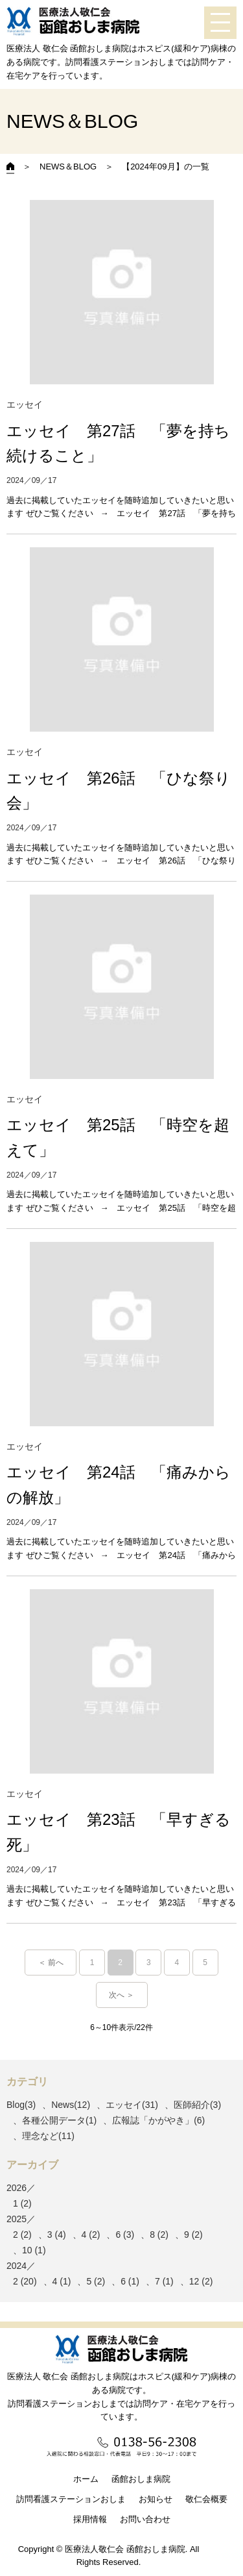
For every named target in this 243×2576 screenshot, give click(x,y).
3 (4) (56, 2234)
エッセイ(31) (132, 2104)
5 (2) (95, 2281)
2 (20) (25, 2281)
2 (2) (22, 2234)
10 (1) (34, 2250)
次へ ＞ (121, 1995)
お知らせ (155, 2499)
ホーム (85, 2479)
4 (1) (61, 2281)
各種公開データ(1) (59, 2120)
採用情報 (90, 2519)
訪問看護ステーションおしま (71, 2499)
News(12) (70, 2104)
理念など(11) (48, 2136)
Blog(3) (21, 2104)
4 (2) (91, 2234)
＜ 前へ (51, 1962)
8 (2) (159, 2234)
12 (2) (201, 2281)
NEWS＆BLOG (68, 166)
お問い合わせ (145, 2519)
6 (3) (124, 2234)
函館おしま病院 (140, 2479)
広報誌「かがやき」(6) (158, 2120)
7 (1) (164, 2281)
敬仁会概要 (206, 2499)
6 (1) (130, 2281)
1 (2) (22, 2203)
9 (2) (193, 2234)
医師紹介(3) (197, 2104)
